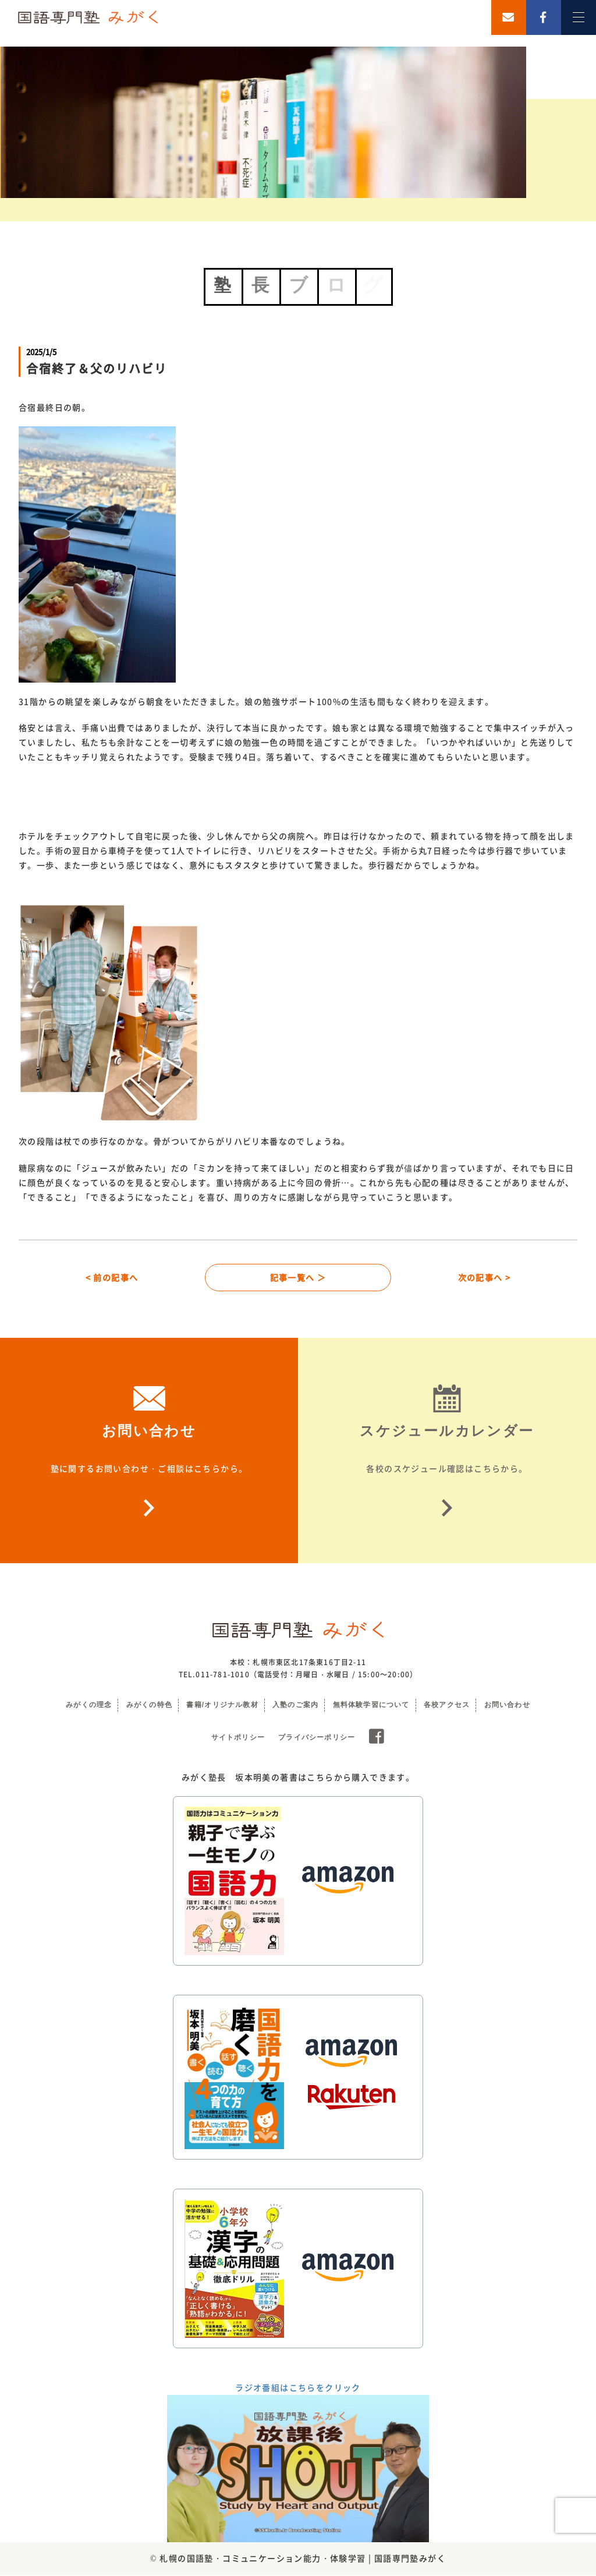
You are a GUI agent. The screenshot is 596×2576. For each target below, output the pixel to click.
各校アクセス (447, 1706)
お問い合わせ (507, 1706)
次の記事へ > (484, 1278)
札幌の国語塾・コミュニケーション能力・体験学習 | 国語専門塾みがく (302, 2559)
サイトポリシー (238, 1738)
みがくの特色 (149, 1706)
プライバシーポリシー (316, 1738)
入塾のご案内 (295, 1706)
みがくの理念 (89, 1706)
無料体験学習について (371, 1706)
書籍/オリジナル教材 (222, 1706)
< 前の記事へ (112, 1278)
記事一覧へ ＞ (298, 1278)
